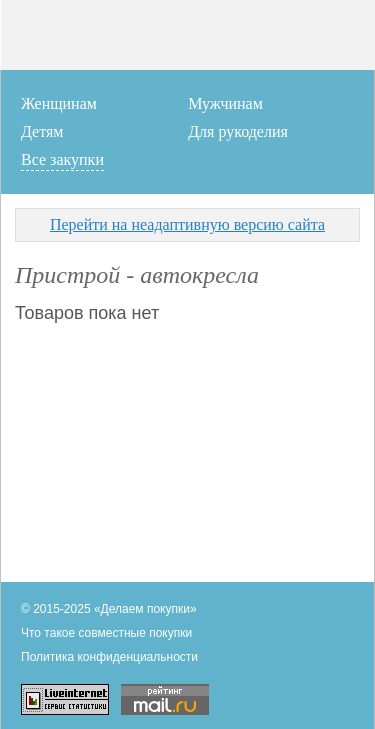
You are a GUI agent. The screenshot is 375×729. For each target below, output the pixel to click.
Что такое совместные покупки (106, 633)
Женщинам (59, 103)
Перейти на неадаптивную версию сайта (187, 224)
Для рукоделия (238, 131)
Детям (42, 131)
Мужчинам (225, 103)
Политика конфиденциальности (109, 657)
